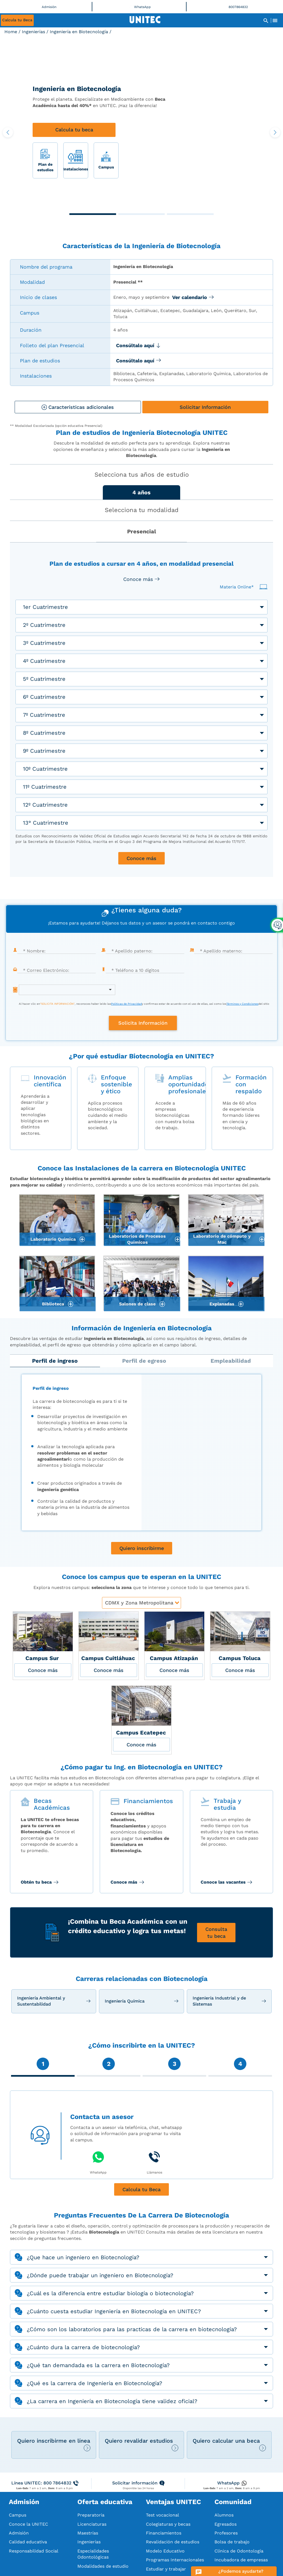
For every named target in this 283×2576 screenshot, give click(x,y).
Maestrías (87, 2533)
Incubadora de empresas (241, 2559)
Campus (17, 2515)
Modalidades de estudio (103, 2566)
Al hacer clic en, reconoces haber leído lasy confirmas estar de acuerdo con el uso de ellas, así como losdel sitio (144, 1003)
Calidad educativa (28, 2541)
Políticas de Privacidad (126, 1003)
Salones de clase (137, 1304)
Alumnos (224, 2515)
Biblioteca (53, 1304)
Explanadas (221, 1304)
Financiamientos (163, 2533)
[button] (92, 214)
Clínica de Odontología (238, 2551)
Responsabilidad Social (33, 2551)
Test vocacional (162, 2515)
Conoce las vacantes (224, 1882)
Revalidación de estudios (172, 2541)
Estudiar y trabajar (166, 2569)
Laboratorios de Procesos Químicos (137, 1239)
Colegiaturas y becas (168, 2524)
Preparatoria (90, 2515)
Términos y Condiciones (242, 1003)
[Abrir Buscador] (265, 20)
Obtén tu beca (37, 1882)
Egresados (225, 2524)
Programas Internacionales (175, 2559)
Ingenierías (33, 31)
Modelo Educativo (165, 2551)
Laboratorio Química (53, 1239)
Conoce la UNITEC (28, 2524)
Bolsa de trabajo (232, 2541)
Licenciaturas (91, 2524)
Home (10, 31)
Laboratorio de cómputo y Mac (222, 1239)
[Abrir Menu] (274, 20)
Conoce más (125, 1882)
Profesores (226, 2533)
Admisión (19, 2533)
